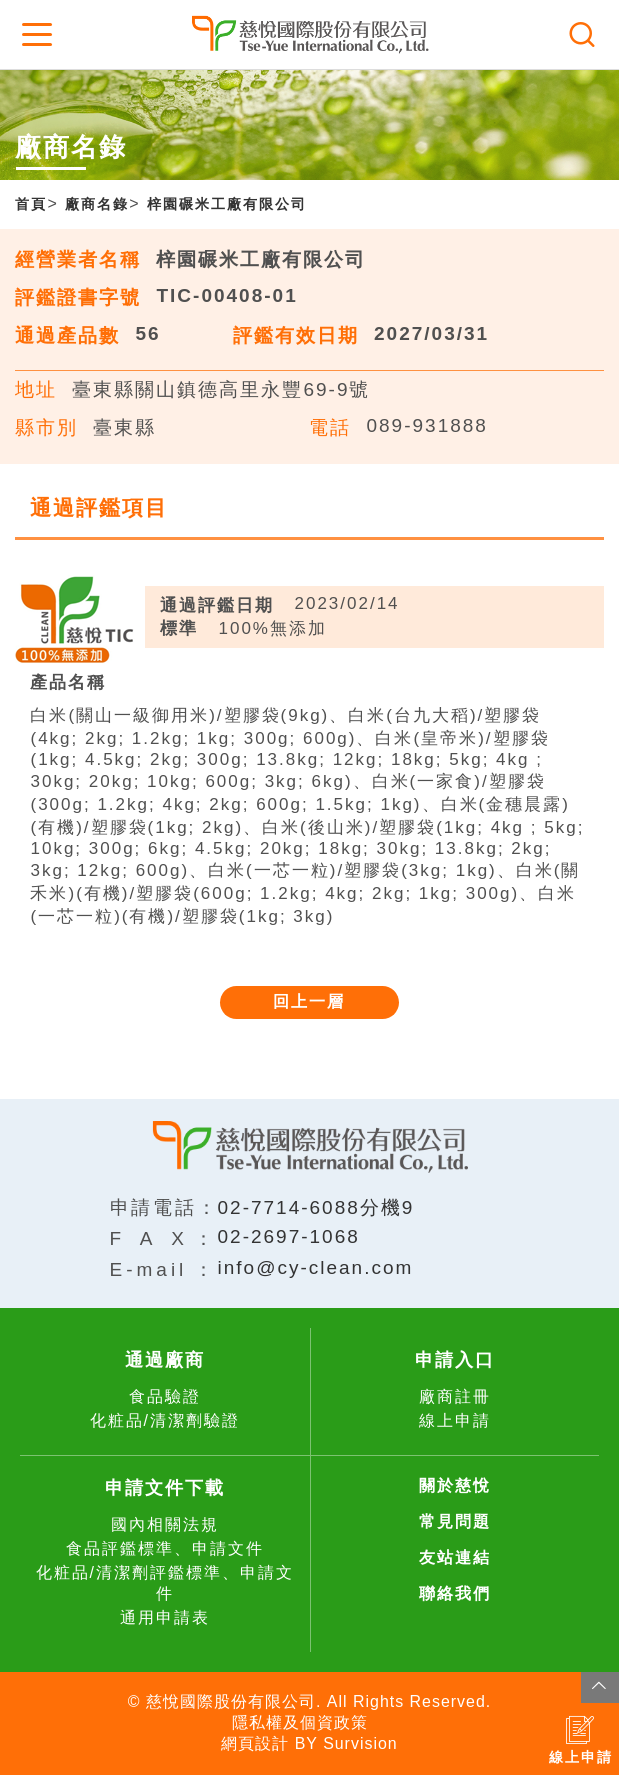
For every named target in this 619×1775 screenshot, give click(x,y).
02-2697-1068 (289, 1236)
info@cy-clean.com (316, 1267)
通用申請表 (165, 1617)
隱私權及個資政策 (300, 1722)
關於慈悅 (455, 1485)
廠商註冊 (455, 1396)
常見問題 (455, 1521)
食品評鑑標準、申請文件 (165, 1548)
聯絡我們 (455, 1593)
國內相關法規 (165, 1524)
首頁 (31, 204)
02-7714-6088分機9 (316, 1207)
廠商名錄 (97, 204)
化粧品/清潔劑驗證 (165, 1420)
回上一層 (309, 1001)
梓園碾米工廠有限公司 (227, 204)
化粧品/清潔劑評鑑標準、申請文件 (165, 1583)
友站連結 (455, 1557)
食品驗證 (165, 1396)
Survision (360, 1743)
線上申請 (455, 1420)
